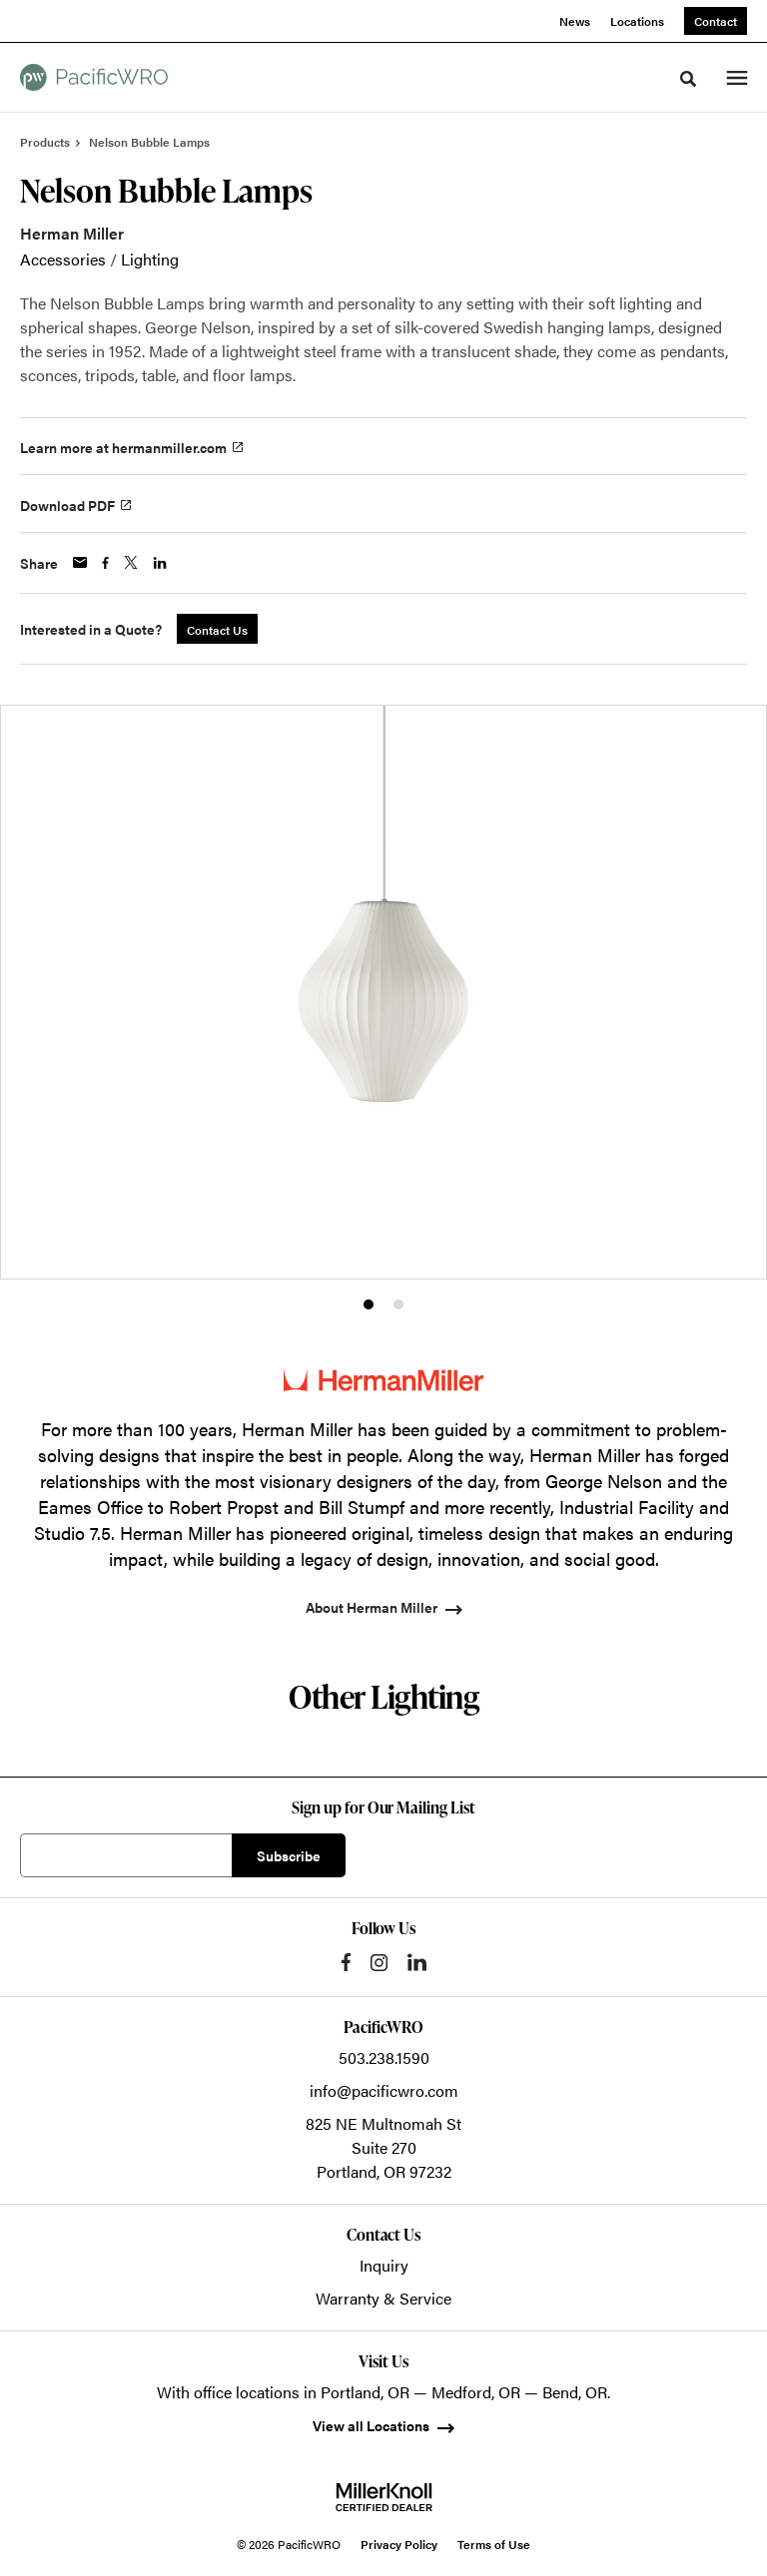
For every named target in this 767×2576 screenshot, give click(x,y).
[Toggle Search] (688, 79)
